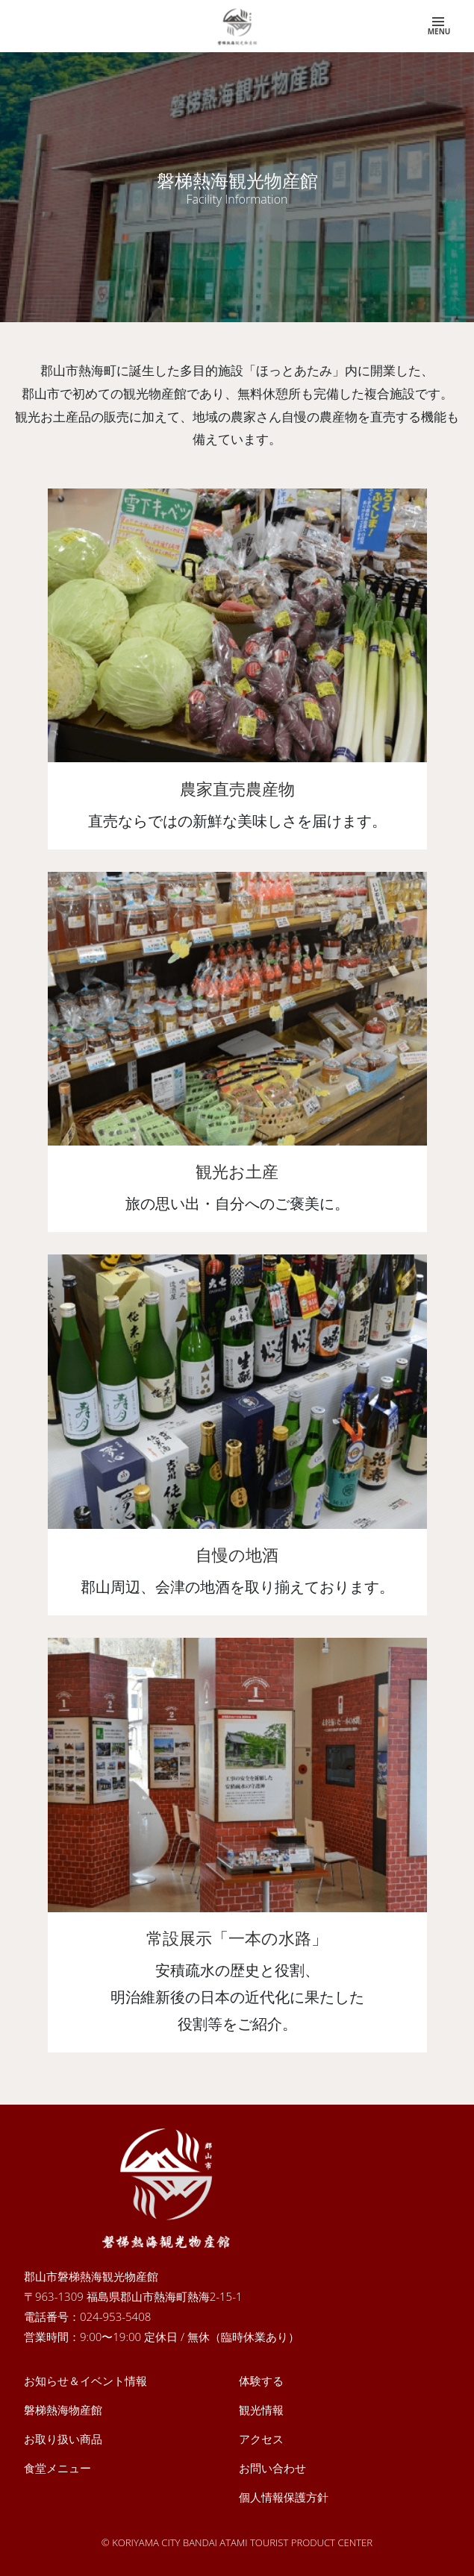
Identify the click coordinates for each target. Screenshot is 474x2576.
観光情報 (261, 2409)
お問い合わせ (272, 2467)
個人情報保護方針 (283, 2496)
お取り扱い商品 (63, 2438)
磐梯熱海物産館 (63, 2409)
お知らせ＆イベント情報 (85, 2380)
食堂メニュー (57, 2467)
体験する (261, 2380)
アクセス (261, 2438)
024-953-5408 (115, 2316)
